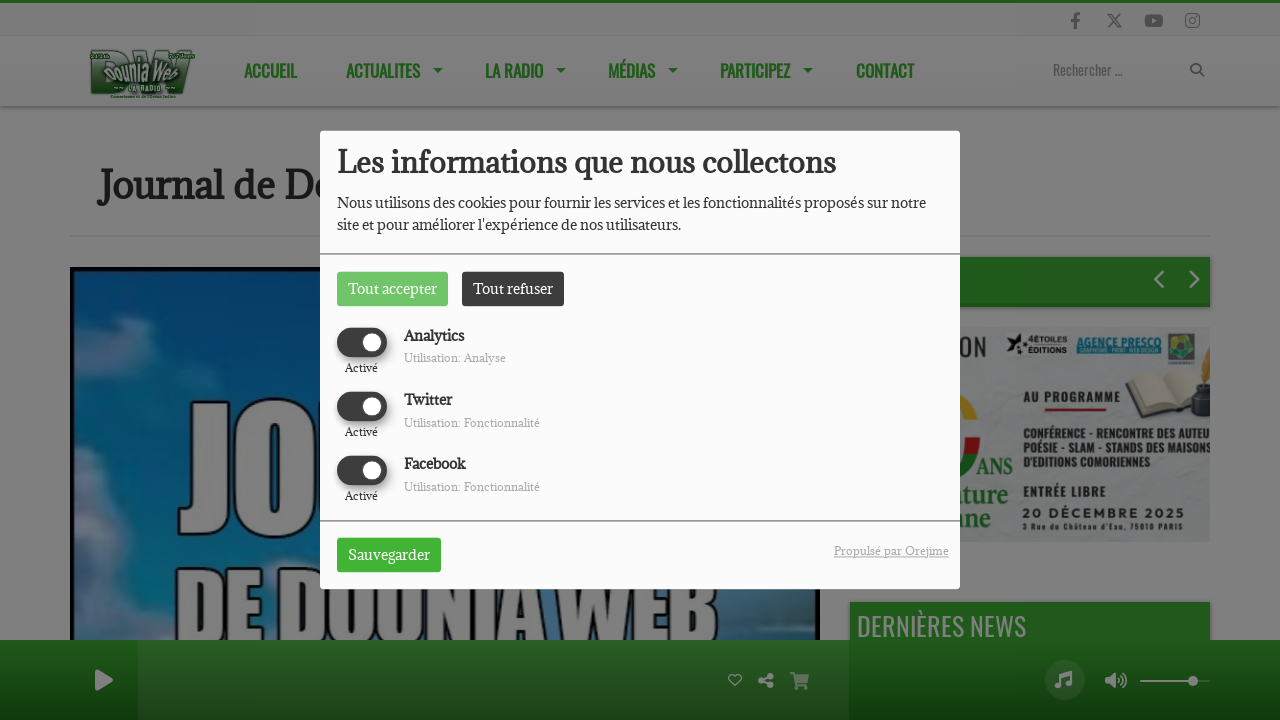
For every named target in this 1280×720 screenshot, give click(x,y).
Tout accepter (392, 288)
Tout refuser (513, 288)
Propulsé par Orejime (891, 551)
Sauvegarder (389, 555)
